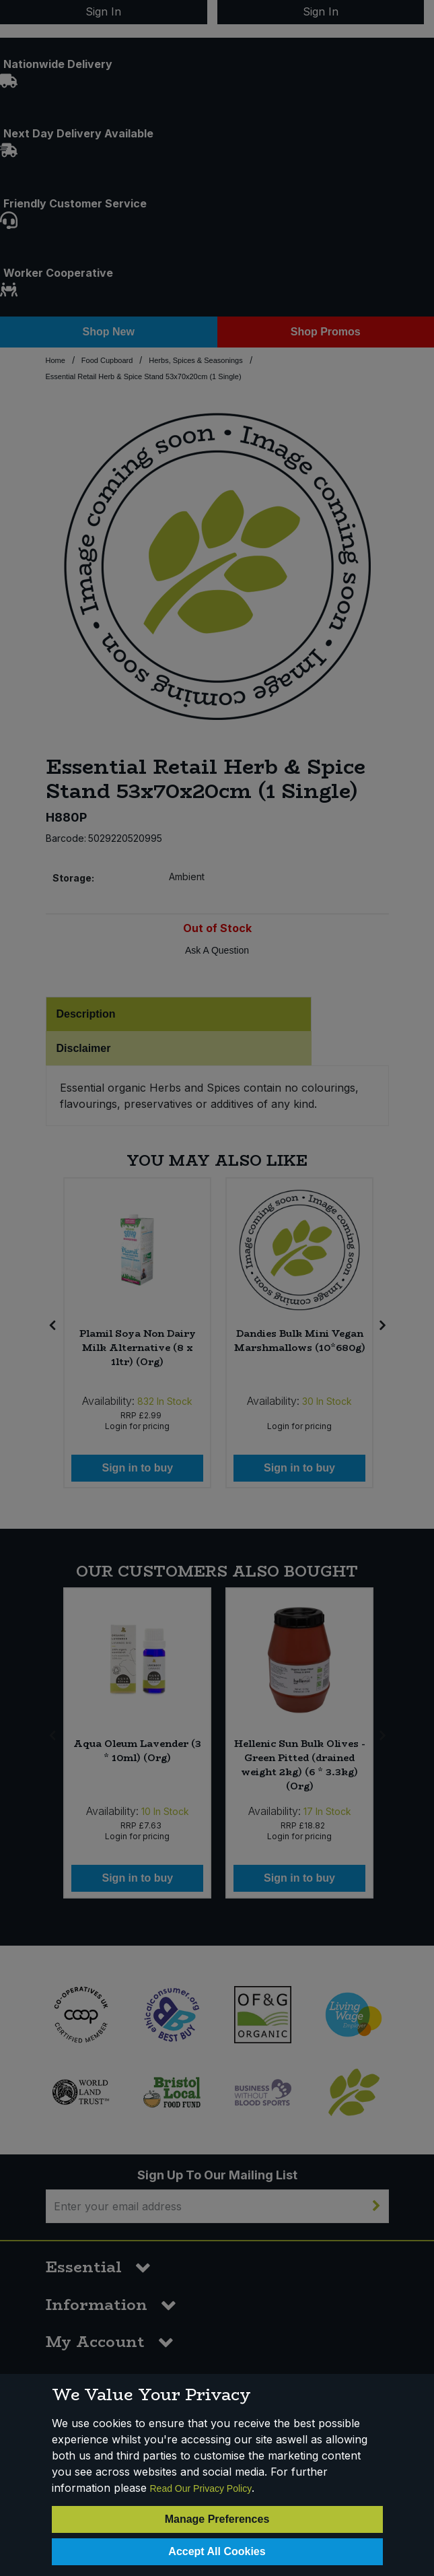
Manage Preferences (217, 2519)
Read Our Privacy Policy (201, 2488)
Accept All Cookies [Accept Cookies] (216, 2551)
